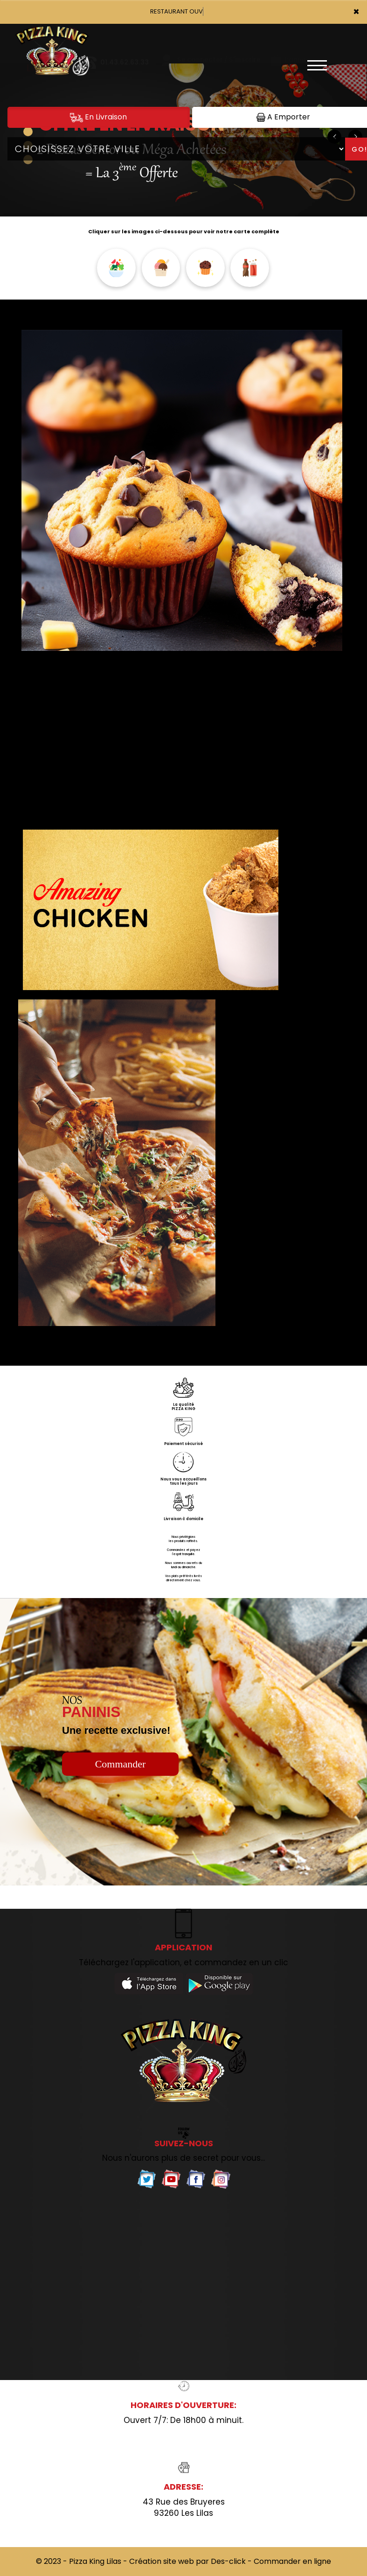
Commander (120, 1764)
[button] (28, 131)
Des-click (228, 2561)
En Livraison (98, 117)
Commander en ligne (292, 2561)
